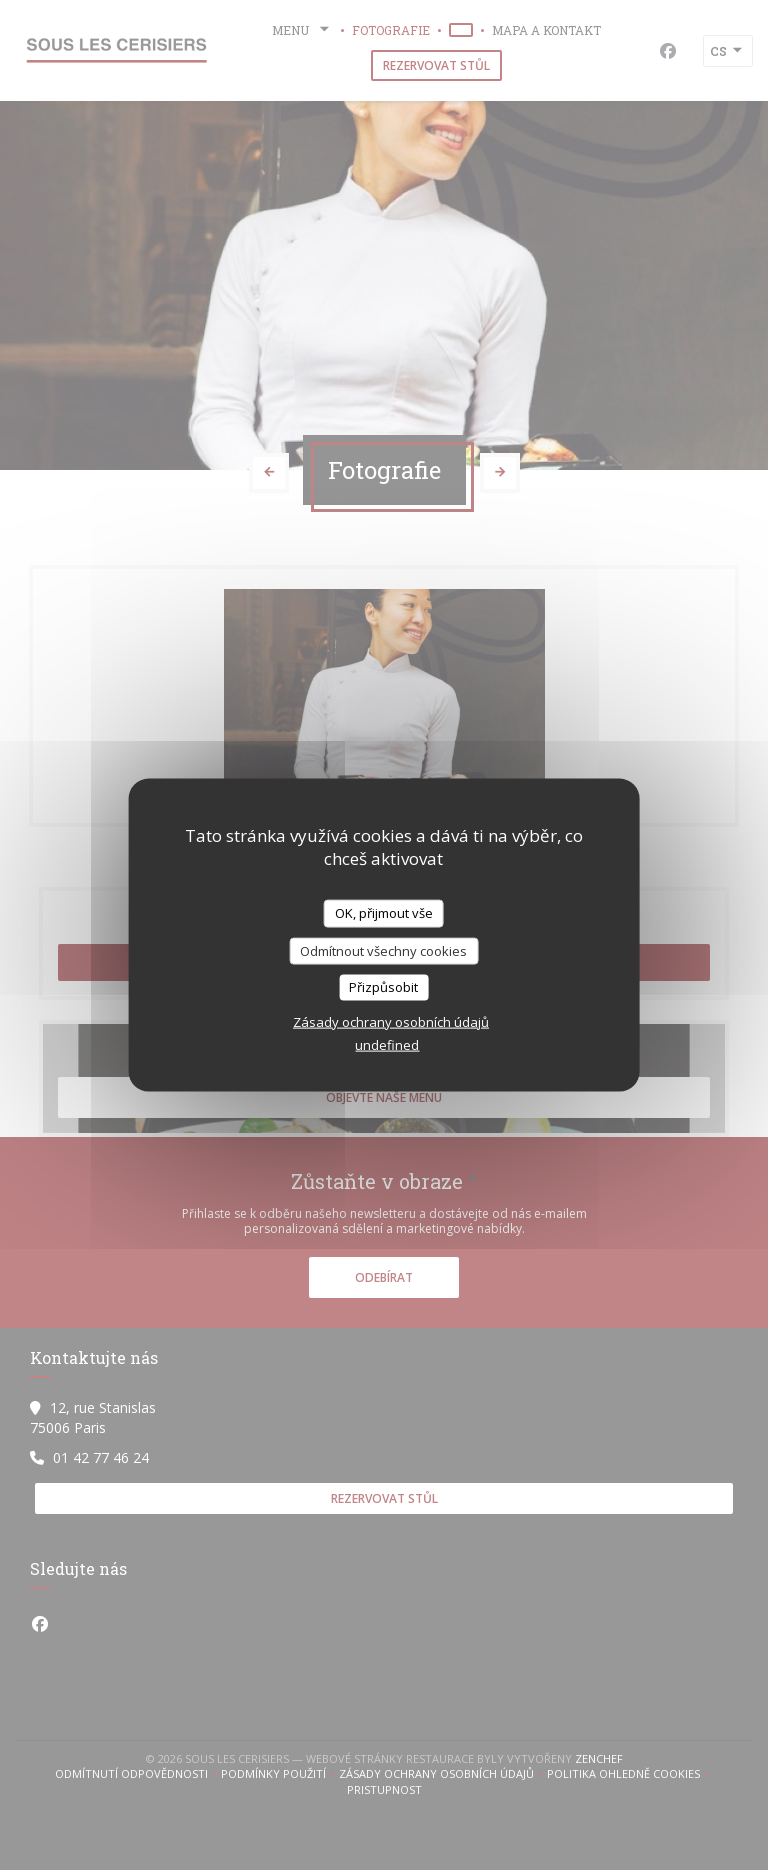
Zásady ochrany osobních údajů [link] (391, 1021)
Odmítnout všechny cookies (383, 950)
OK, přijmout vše (384, 913)
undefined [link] (387, 1044)
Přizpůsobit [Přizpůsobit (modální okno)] (383, 987)
